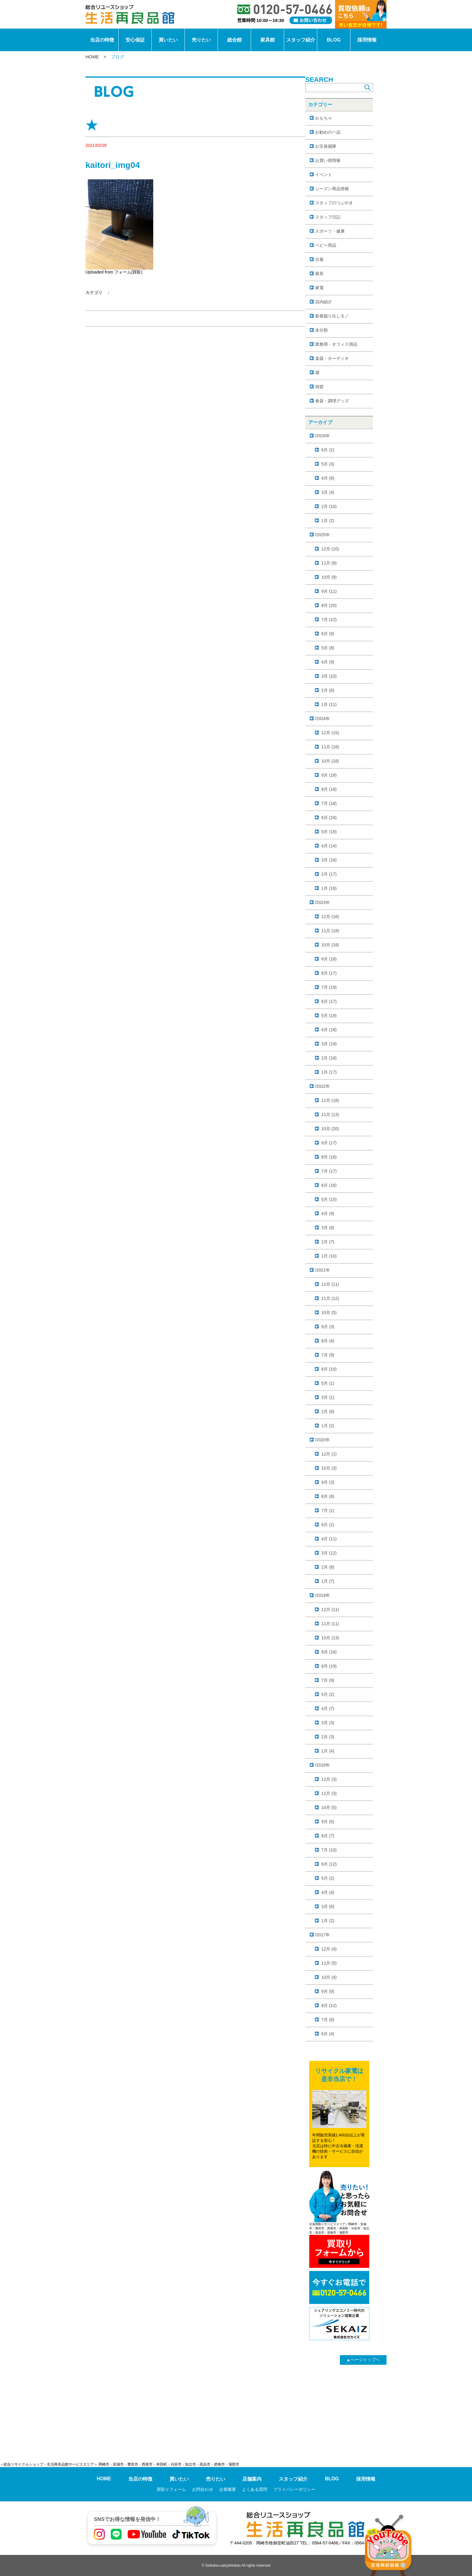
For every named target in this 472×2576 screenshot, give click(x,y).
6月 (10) (329, 1369)
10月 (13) (330, 1637)
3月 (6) (327, 1906)
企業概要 (227, 2489)
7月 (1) (327, 1510)
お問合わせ (202, 2489)
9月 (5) (327, 1821)
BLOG (333, 39)
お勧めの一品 (327, 132)
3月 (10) (329, 676)
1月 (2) (327, 520)
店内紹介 (323, 301)
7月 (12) (329, 619)
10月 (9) (329, 577)
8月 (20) (329, 605)
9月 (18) (329, 775)
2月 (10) (329, 506)
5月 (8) (327, 647)
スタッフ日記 (327, 217)
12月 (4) (329, 1949)
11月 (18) (330, 746)
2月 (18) (329, 1058)
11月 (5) (329, 1963)
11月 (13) (330, 1114)
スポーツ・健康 (330, 231)
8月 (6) (327, 1496)
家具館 (267, 39)
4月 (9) (327, 662)
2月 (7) (327, 1241)
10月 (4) (329, 1977)
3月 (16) (329, 860)
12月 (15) (330, 732)
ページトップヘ (363, 2359)
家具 (319, 273)
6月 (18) (329, 817)
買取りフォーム (171, 2489)
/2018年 (322, 1765)
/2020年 (322, 1439)
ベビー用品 (325, 245)
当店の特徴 (102, 39)
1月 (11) (329, 704)
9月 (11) (329, 591)
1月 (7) (327, 1581)
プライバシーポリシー (294, 2489)
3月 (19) (329, 1043)
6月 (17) (329, 1001)
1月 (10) (329, 1256)
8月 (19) (329, 1666)
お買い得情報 (327, 160)
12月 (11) (330, 1284)
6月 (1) (327, 449)
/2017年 (322, 1934)
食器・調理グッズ (332, 400)
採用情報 (367, 39)
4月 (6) (327, 478)
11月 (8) (329, 563)
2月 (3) (327, 1736)
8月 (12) (329, 2005)
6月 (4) (327, 2033)
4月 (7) (327, 1708)
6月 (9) (327, 633)
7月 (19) (329, 987)
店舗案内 (252, 2479)
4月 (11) (329, 1538)
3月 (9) (327, 1227)
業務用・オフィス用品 (336, 344)
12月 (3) (329, 1779)
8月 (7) (327, 1835)
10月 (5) (329, 1312)
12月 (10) (330, 548)
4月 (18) (329, 1029)
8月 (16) (329, 1157)
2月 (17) (329, 874)
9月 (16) (329, 1652)
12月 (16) (330, 916)
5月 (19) (329, 831)
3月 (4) (327, 492)
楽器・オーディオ (332, 358)
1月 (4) (327, 1751)
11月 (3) (329, 1793)
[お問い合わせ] (311, 20)
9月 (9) (327, 1991)
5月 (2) (327, 1694)
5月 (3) (327, 464)
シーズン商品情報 (332, 188)
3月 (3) (327, 1722)
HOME (92, 56)
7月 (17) (329, 1171)
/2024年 (322, 718)
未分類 (321, 330)
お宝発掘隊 (325, 146)
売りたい (201, 39)
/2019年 (322, 1595)
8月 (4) (327, 1340)
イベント (323, 174)
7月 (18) (329, 803)
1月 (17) (329, 1072)
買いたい (168, 39)
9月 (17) (329, 1142)
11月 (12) (330, 1298)
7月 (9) (327, 1355)
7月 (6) (327, 2019)
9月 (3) (327, 1326)
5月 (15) (329, 1199)
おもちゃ (323, 118)
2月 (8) (327, 690)
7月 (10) (329, 1850)
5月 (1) (327, 1383)
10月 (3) (329, 1468)
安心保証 (135, 39)
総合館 (234, 39)
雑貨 (319, 386)
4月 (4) (327, 1892)
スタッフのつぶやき (334, 202)
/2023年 (322, 902)
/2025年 (322, 534)
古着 (319, 259)
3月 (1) (327, 1397)
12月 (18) (330, 1100)
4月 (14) (329, 845)
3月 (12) (329, 1553)
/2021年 (322, 1270)
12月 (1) (329, 1454)
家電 (319, 287)
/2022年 (322, 1086)
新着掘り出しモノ (332, 316)
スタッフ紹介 (300, 39)
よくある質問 (254, 2489)
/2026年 (322, 435)
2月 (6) (327, 1411)
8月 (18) (329, 789)
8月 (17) (329, 973)
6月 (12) (329, 1864)
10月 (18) (330, 761)
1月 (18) (329, 888)
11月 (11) (330, 1623)
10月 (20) (330, 1128)
